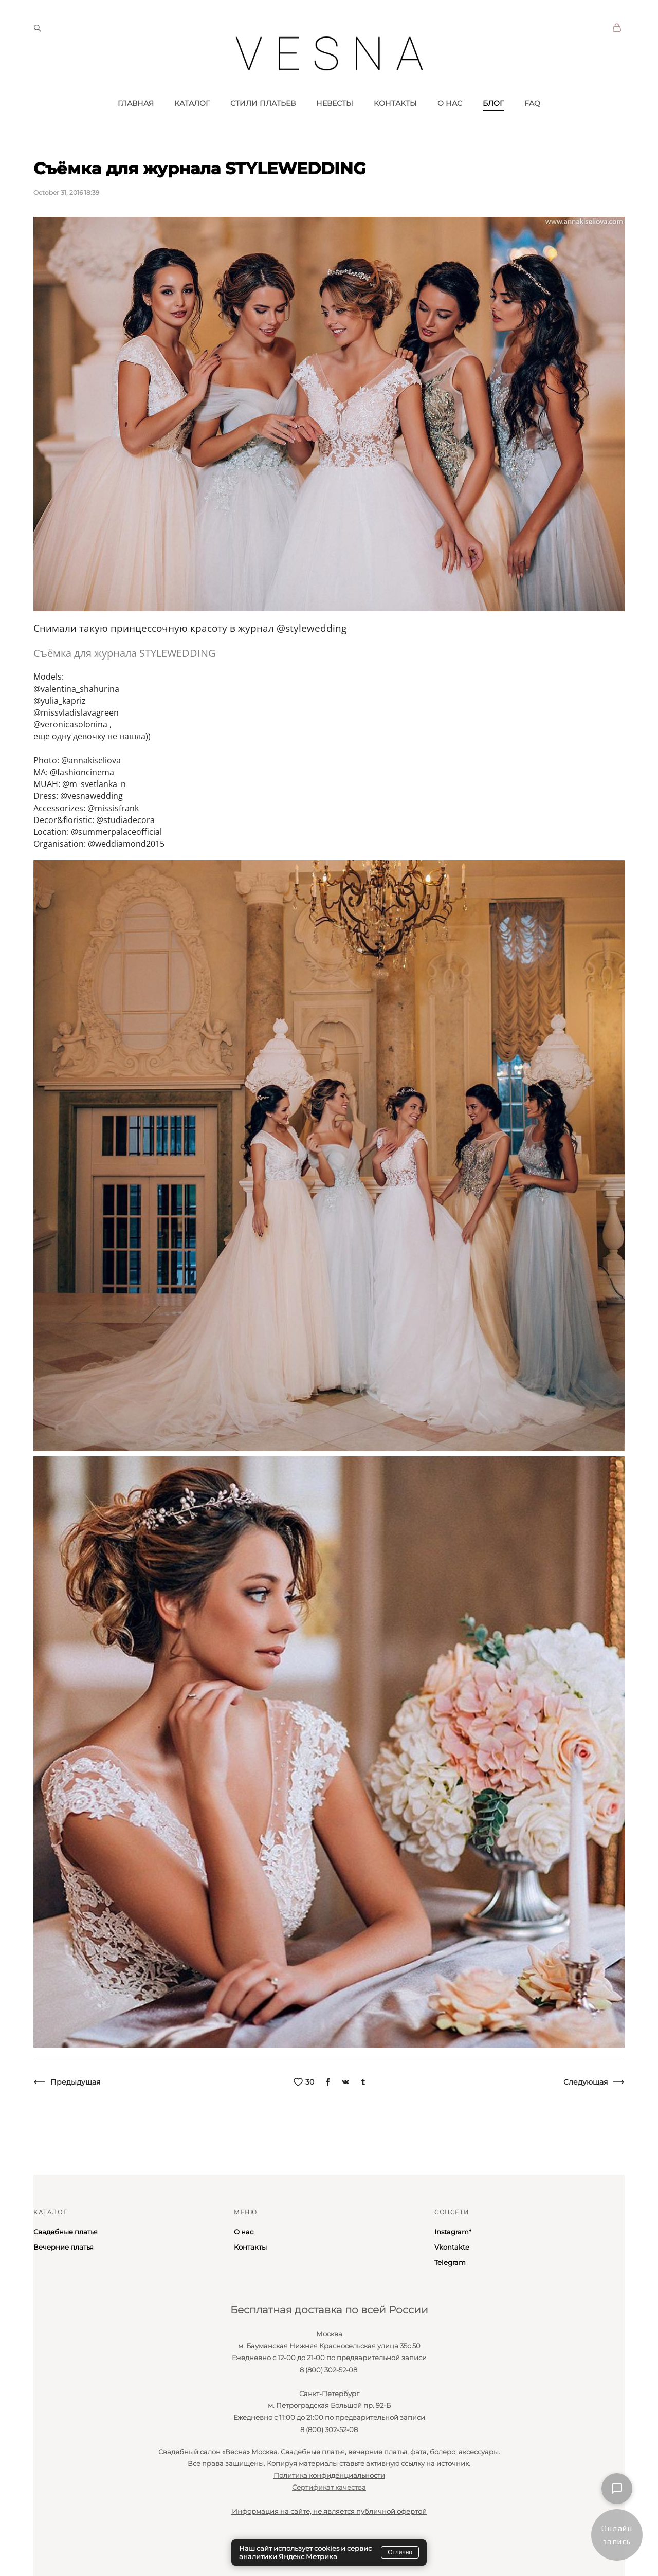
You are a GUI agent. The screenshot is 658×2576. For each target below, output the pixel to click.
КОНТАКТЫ (395, 125)
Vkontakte (451, 2247)
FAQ (532, 125)
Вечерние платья (63, 2247)
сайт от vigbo (53, 2551)
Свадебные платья (65, 2231)
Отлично (400, 2552)
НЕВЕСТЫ (334, 125)
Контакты (250, 2247)
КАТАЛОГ (192, 125)
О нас (243, 2231)
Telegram (450, 2262)
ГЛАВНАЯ (136, 125)
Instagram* (452, 2231)
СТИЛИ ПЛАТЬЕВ (263, 125)
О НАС (449, 125)
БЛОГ (493, 125)
